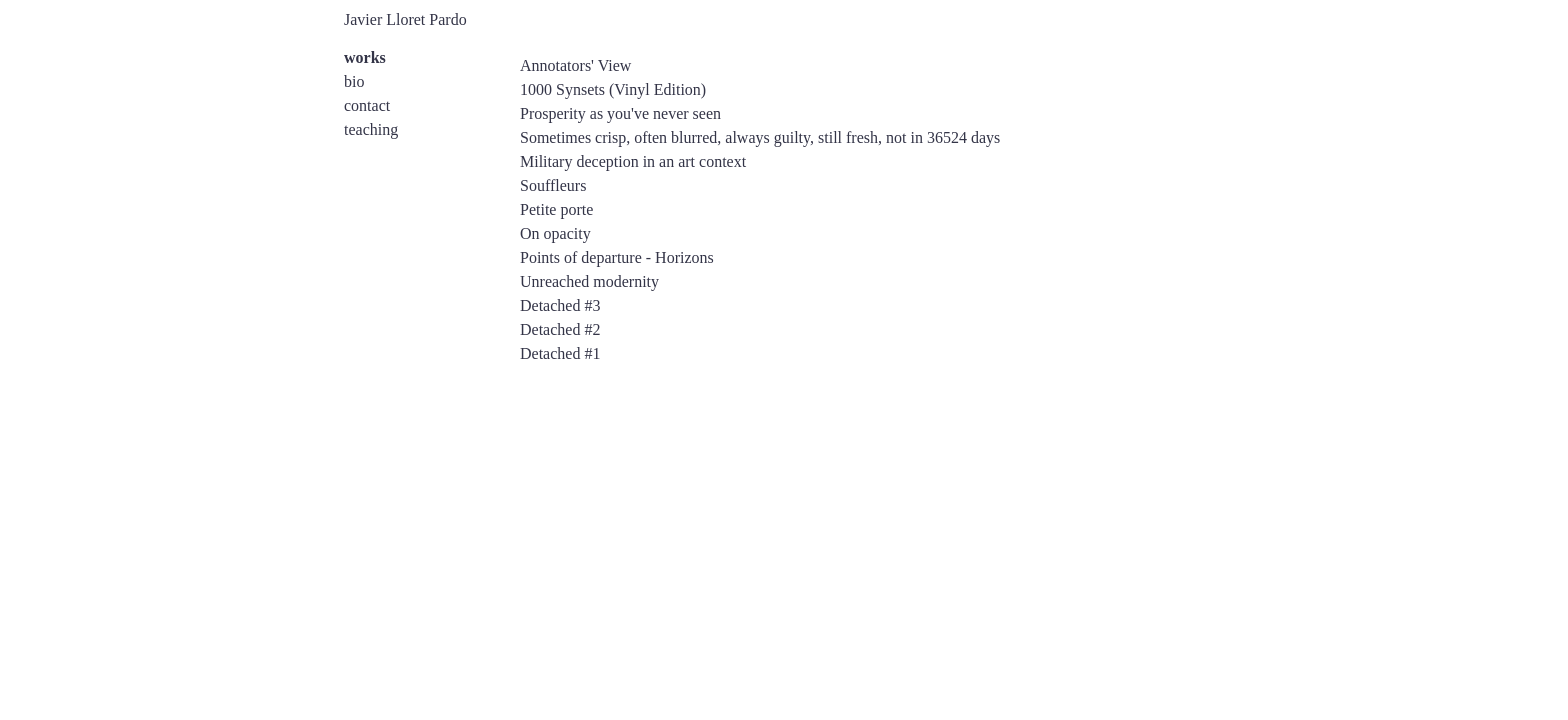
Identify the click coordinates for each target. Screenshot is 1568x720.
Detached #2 (560, 329)
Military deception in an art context (633, 161)
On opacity (555, 233)
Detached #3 (560, 305)
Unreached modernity (589, 281)
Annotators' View (575, 65)
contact (367, 105)
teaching (371, 129)
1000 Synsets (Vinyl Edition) (613, 89)
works (365, 57)
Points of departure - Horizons (617, 257)
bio (354, 81)
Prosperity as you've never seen (620, 113)
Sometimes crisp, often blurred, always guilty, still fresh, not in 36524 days (760, 137)
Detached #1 (560, 353)
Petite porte (556, 209)
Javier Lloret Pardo (405, 19)
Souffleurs (553, 185)
